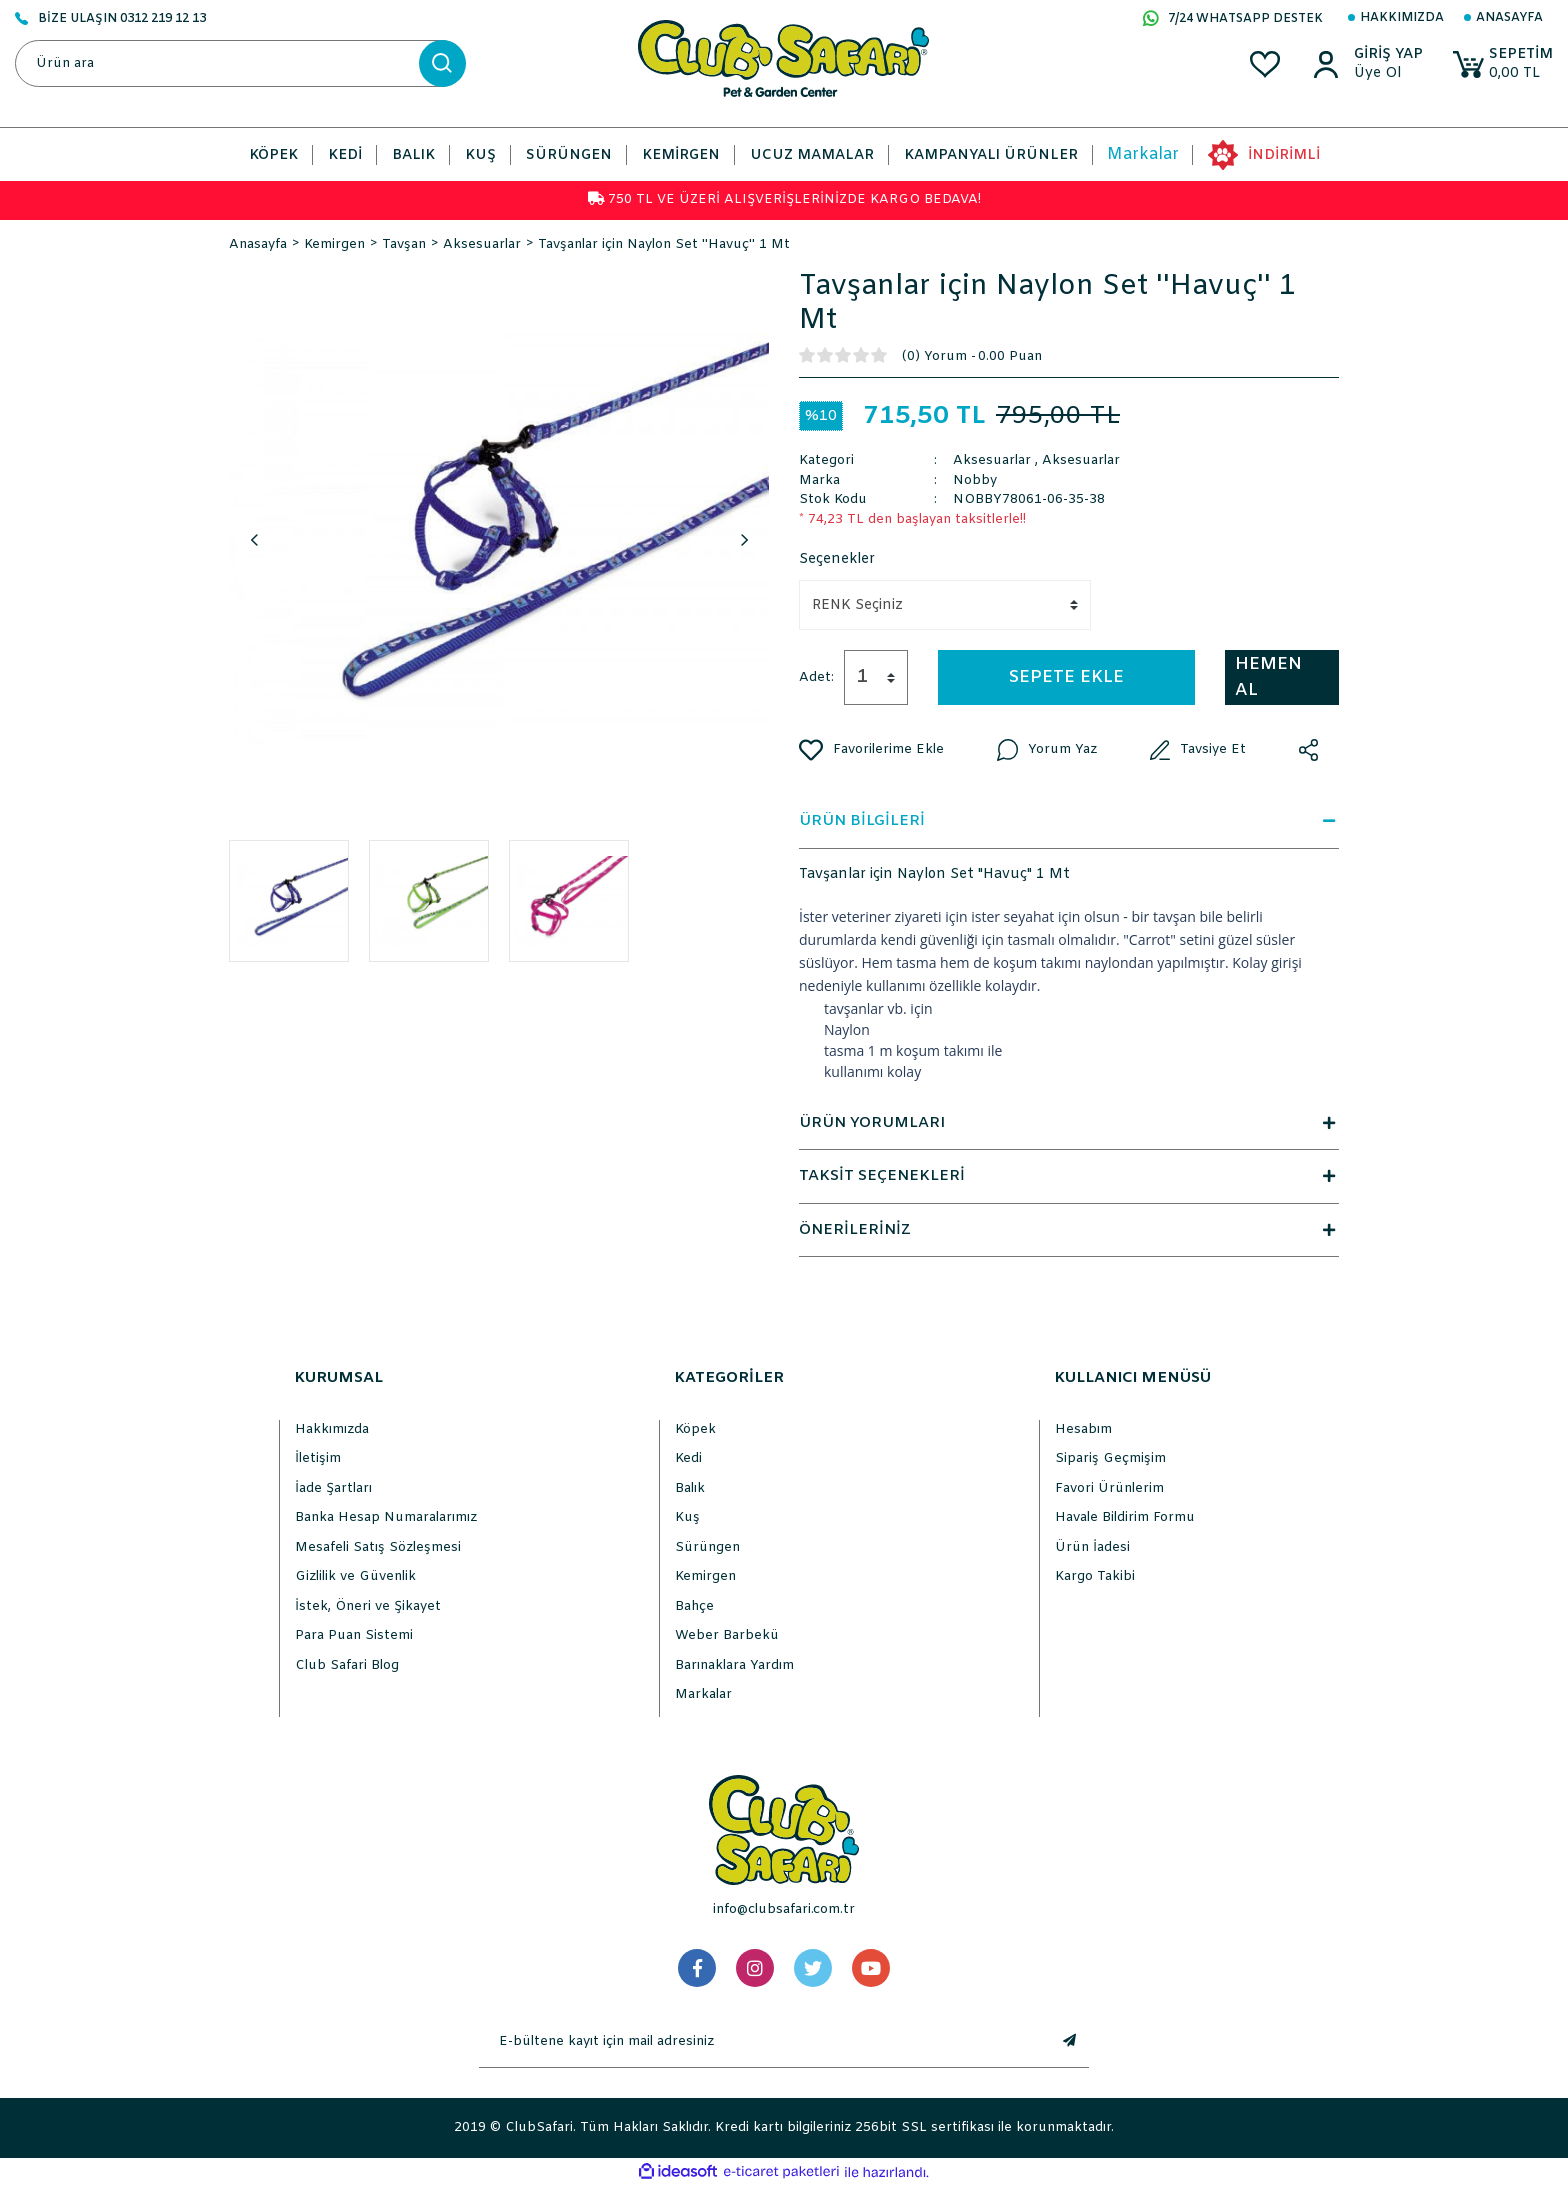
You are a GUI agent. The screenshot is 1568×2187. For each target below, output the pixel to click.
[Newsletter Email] (764, 2042)
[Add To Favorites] (871, 750)
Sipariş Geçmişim (1110, 1458)
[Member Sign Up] (1384, 74)
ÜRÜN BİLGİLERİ (1069, 821)
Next (744, 540)
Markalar (1143, 154)
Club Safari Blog (347, 1665)
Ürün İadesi (1092, 1547)
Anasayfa (1509, 18)
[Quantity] (876, 677)
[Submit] (1069, 2042)
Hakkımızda (1402, 18)
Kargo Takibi (1095, 1576)
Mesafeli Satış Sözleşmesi (378, 1547)
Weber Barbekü (727, 1635)
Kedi (688, 1458)
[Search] (240, 63)
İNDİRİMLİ (1284, 155)
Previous (254, 540)
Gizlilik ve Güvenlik (355, 1576)
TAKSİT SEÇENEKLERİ (1069, 1176)
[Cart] (1501, 64)
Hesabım (1083, 1429)
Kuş (687, 1517)
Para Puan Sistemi (354, 1635)
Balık (690, 1488)
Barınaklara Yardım (734, 1665)
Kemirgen (705, 1576)
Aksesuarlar (992, 460)
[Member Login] (1384, 55)
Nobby (975, 480)
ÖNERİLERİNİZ (1069, 1230)
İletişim (318, 1458)
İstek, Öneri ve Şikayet (368, 1606)
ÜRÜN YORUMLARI (1069, 1123)
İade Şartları (333, 1488)
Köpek (695, 1429)
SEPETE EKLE (1066, 677)
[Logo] (783, 58)
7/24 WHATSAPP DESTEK (1233, 20)
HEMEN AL (1268, 677)
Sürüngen (707, 1547)
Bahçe (694, 1606)
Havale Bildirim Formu (1125, 1517)
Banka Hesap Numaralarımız (386, 1517)
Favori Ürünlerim (1109, 1488)
